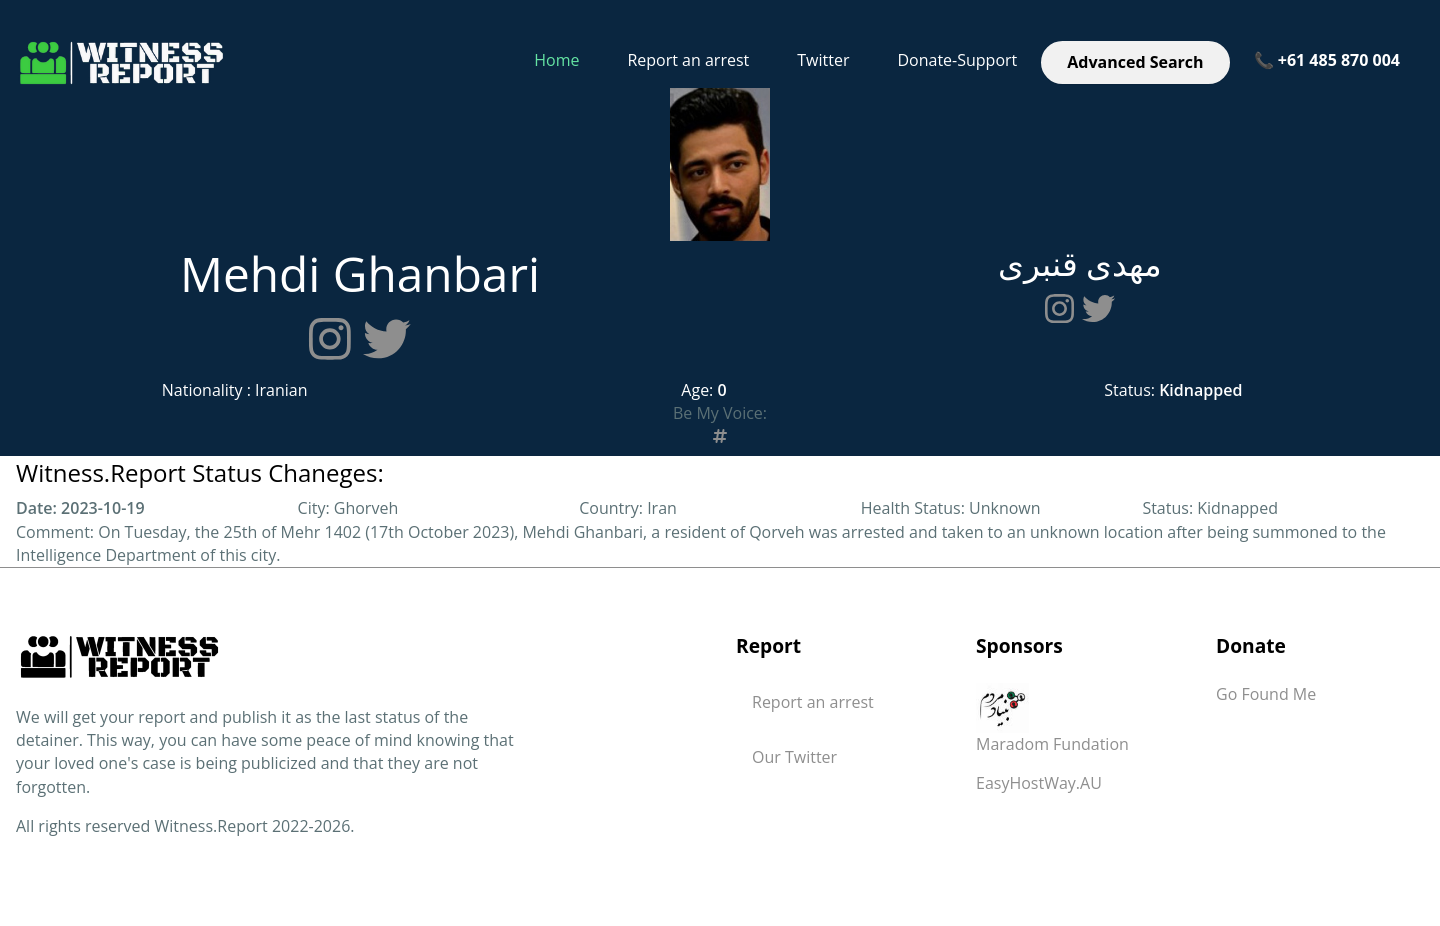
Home (556, 60)
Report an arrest (688, 60)
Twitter (823, 60)
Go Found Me (1266, 694)
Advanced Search (1135, 62)
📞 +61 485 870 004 (1327, 60)
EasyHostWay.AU (1039, 783)
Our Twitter (794, 757)
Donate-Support (957, 60)
